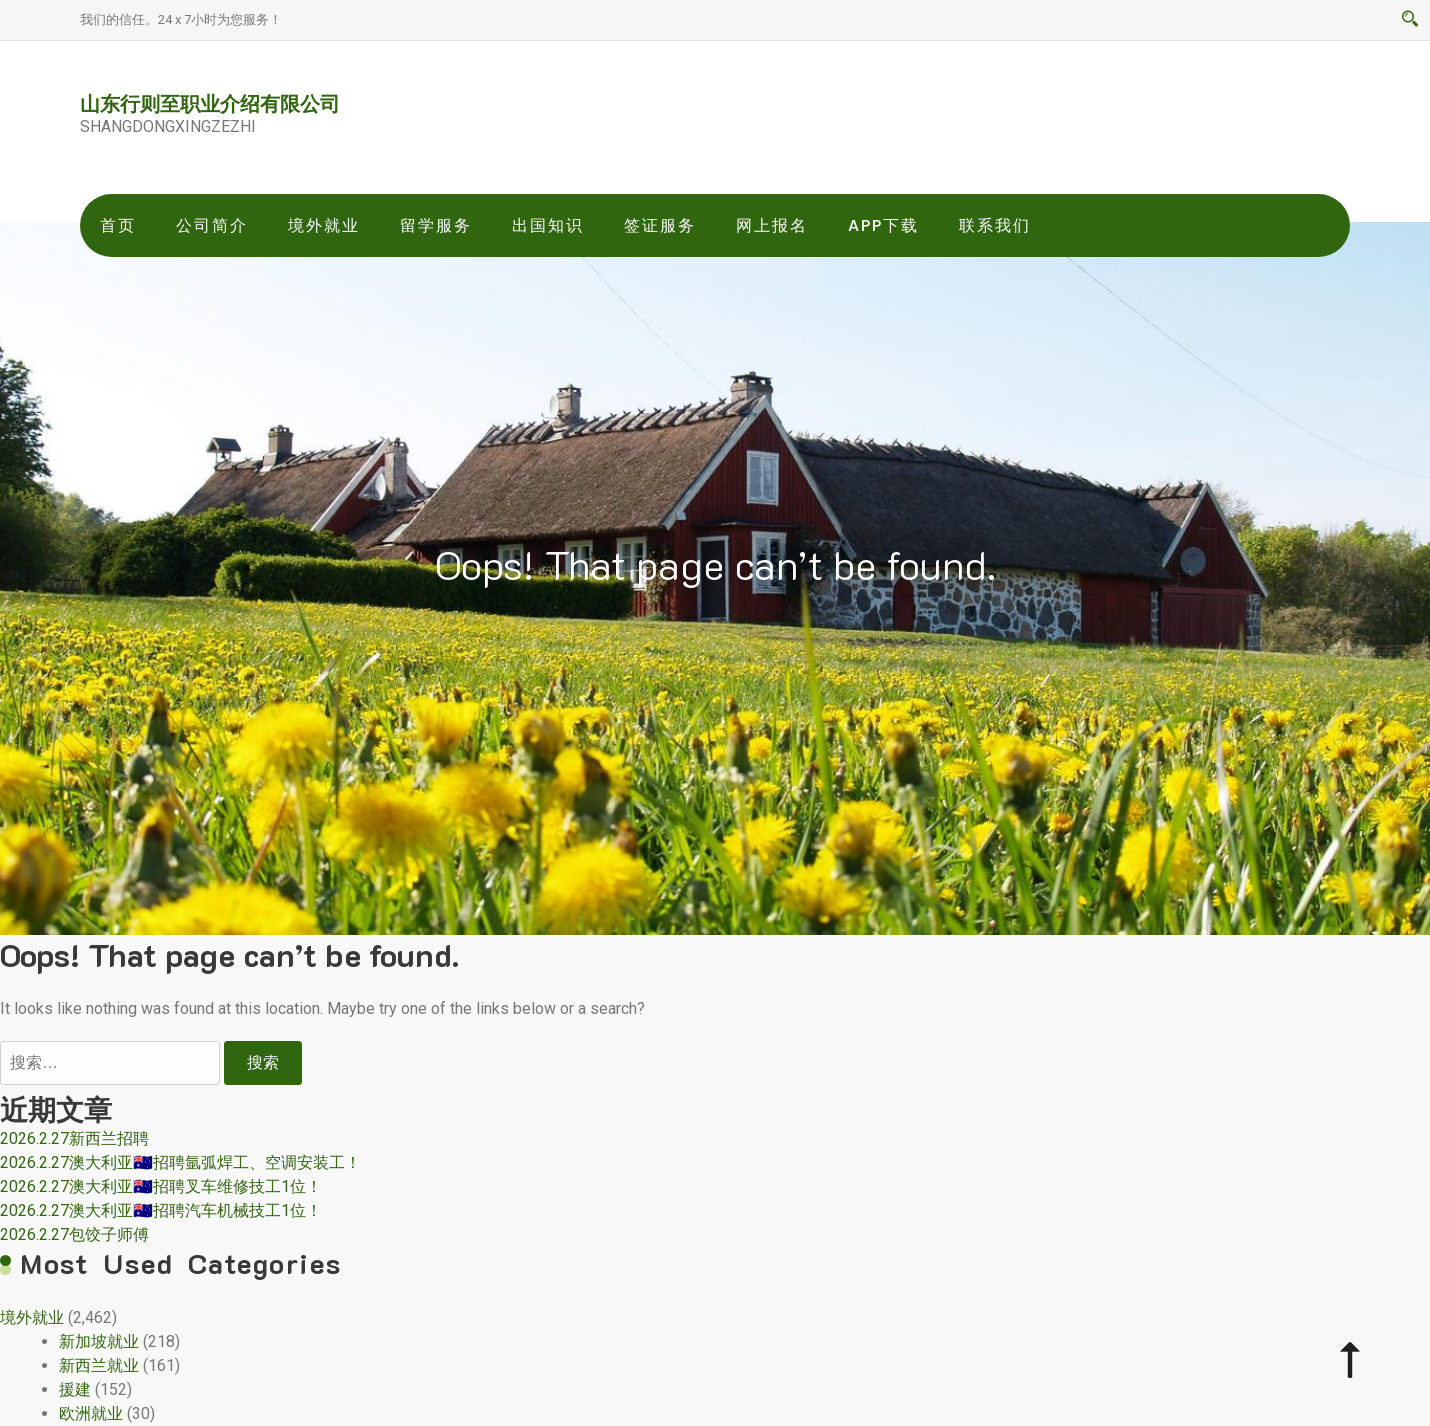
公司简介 (212, 225)
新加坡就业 (99, 1341)
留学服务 (436, 225)
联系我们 (995, 225)
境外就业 (324, 225)
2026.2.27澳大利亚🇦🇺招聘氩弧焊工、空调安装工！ (180, 1162)
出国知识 (548, 225)
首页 (118, 225)
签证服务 (660, 225)
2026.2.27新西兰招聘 (74, 1138)
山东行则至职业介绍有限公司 (210, 103)
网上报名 (772, 225)
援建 (75, 1389)
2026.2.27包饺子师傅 (74, 1234)
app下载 (883, 225)
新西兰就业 (99, 1365)
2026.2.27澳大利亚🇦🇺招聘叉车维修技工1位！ (161, 1186)
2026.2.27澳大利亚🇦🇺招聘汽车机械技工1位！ (161, 1210)
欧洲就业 (91, 1413)
